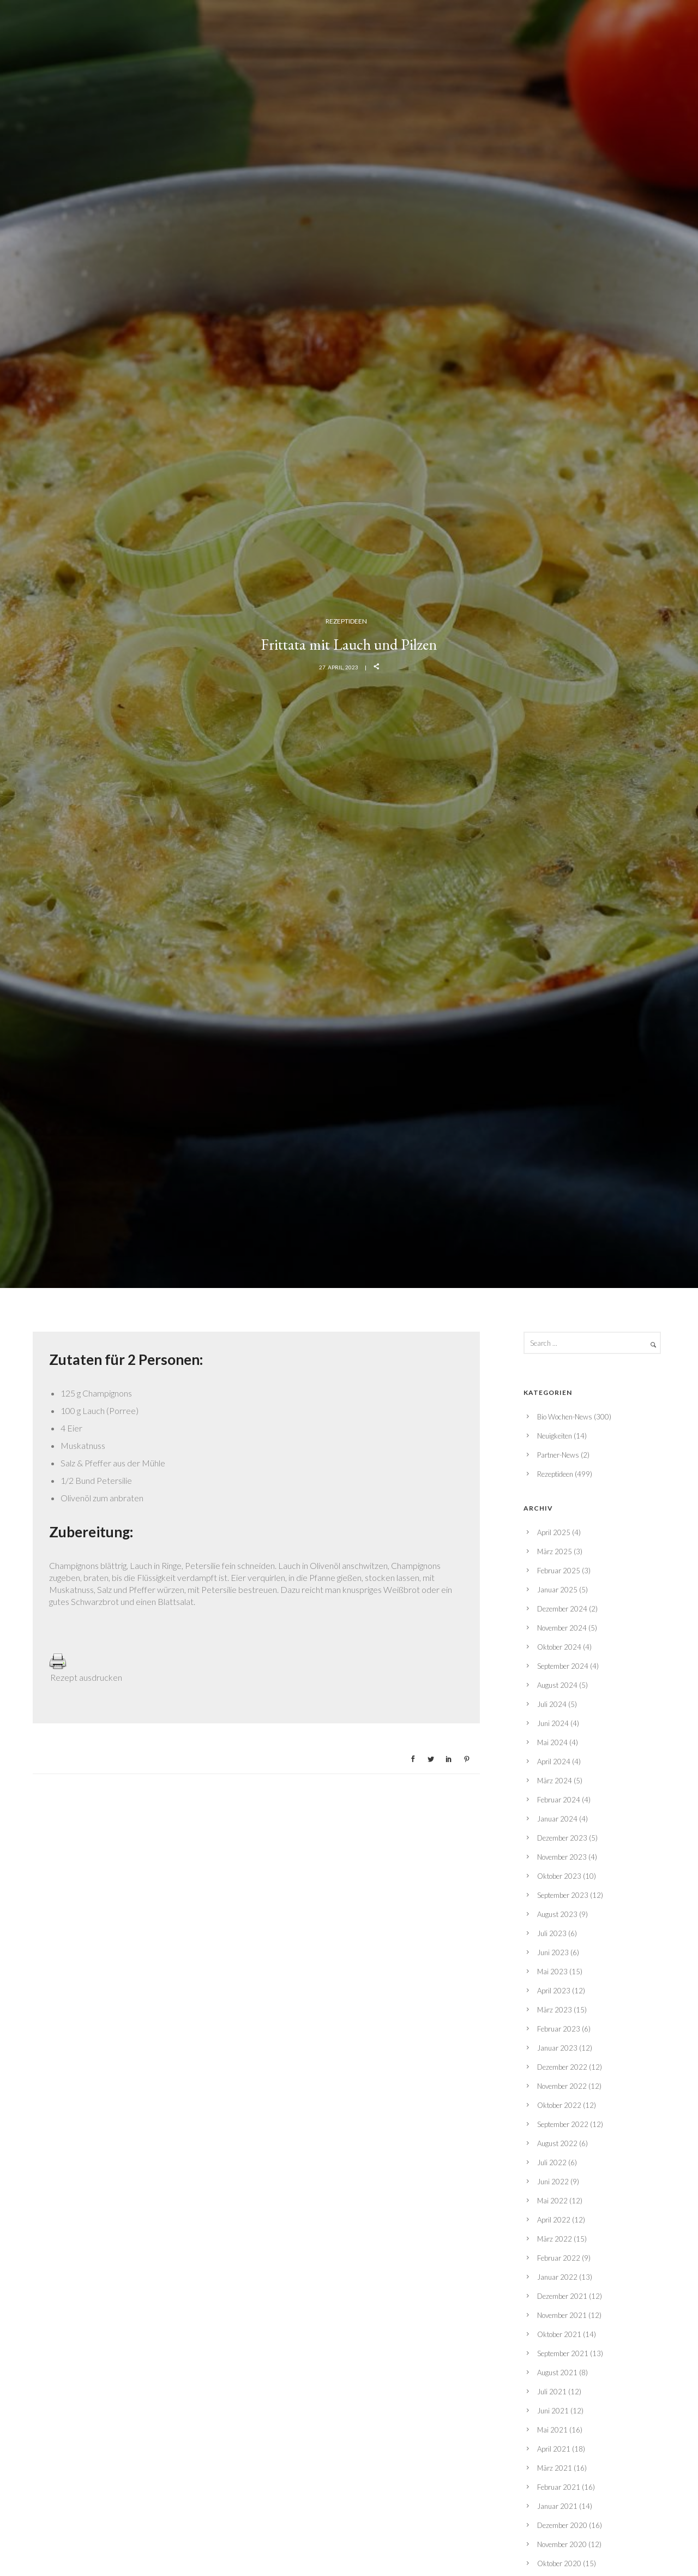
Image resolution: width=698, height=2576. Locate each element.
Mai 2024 (552, 1742)
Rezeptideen (346, 621)
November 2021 (562, 2315)
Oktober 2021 (559, 2334)
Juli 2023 (552, 1933)
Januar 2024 (557, 1818)
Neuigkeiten (554, 1435)
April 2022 (553, 2219)
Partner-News (558, 1455)
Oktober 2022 (559, 2105)
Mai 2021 (552, 2429)
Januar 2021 (557, 2506)
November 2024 (562, 1628)
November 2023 (562, 1857)
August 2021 (557, 2372)
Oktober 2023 (559, 1876)
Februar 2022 (558, 2258)
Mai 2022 (552, 2200)
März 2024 (554, 1780)
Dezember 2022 (562, 2067)
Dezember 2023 (562, 1838)
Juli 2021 (552, 2391)
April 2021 (553, 2449)
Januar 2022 (557, 2277)
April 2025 (553, 1532)
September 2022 (562, 2124)
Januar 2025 (557, 1589)
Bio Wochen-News (564, 1416)
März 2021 (554, 2468)
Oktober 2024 (559, 1647)
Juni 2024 (553, 1723)
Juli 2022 (552, 2162)
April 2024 (553, 1761)
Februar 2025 (558, 1570)
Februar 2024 (558, 1799)
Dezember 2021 (562, 2296)
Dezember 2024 (562, 1608)
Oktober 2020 (559, 2563)
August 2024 (557, 1685)
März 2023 (554, 2009)
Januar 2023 (557, 2048)
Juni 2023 (553, 1952)
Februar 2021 (558, 2487)
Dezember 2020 (562, 2525)
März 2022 (554, 2238)
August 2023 (557, 1914)
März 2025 (554, 1551)
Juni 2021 (553, 2410)
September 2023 (562, 1895)
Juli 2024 (552, 1704)
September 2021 (562, 2353)
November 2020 (562, 2544)
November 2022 (562, 2086)
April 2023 (553, 1990)
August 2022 (557, 2143)
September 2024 (562, 1666)
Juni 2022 (553, 2181)
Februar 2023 (558, 2028)
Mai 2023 (552, 1971)
